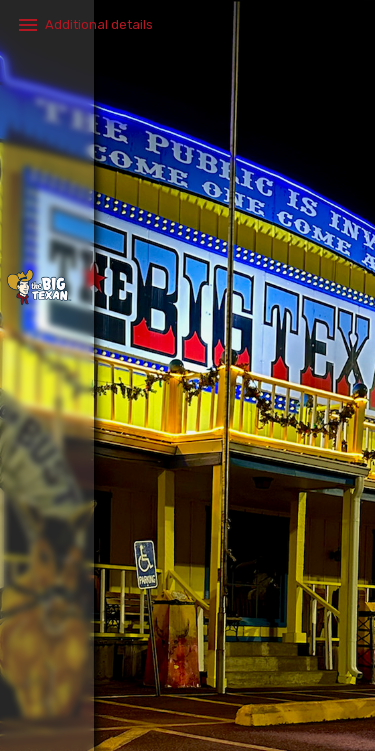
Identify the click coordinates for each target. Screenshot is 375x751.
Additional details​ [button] (99, 24)
